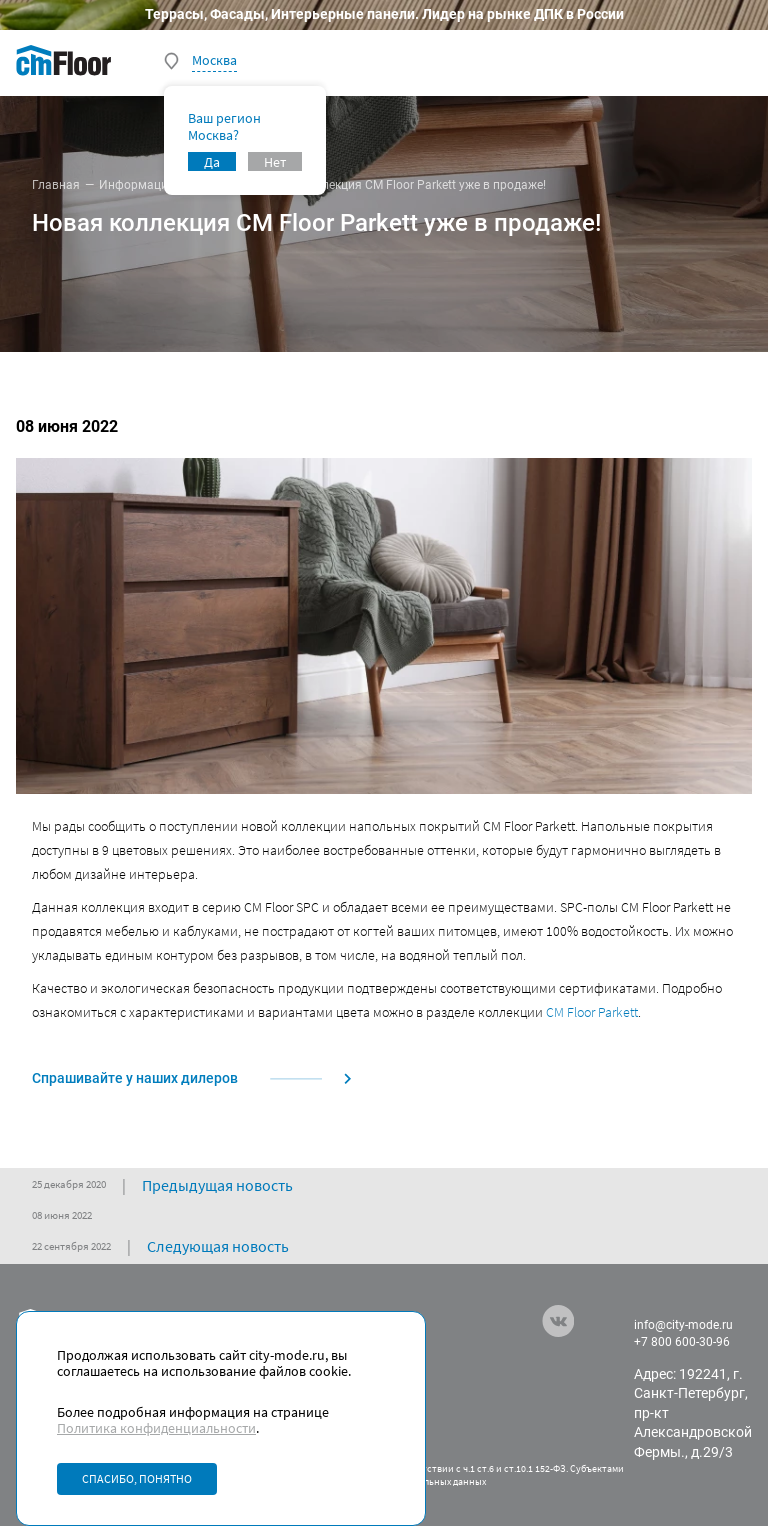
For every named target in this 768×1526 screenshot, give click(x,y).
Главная (56, 185)
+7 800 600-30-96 (682, 1342)
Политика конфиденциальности (156, 1428)
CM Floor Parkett (592, 1012)
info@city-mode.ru (683, 1325)
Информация (137, 185)
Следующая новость (218, 1246)
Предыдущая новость (217, 1185)
